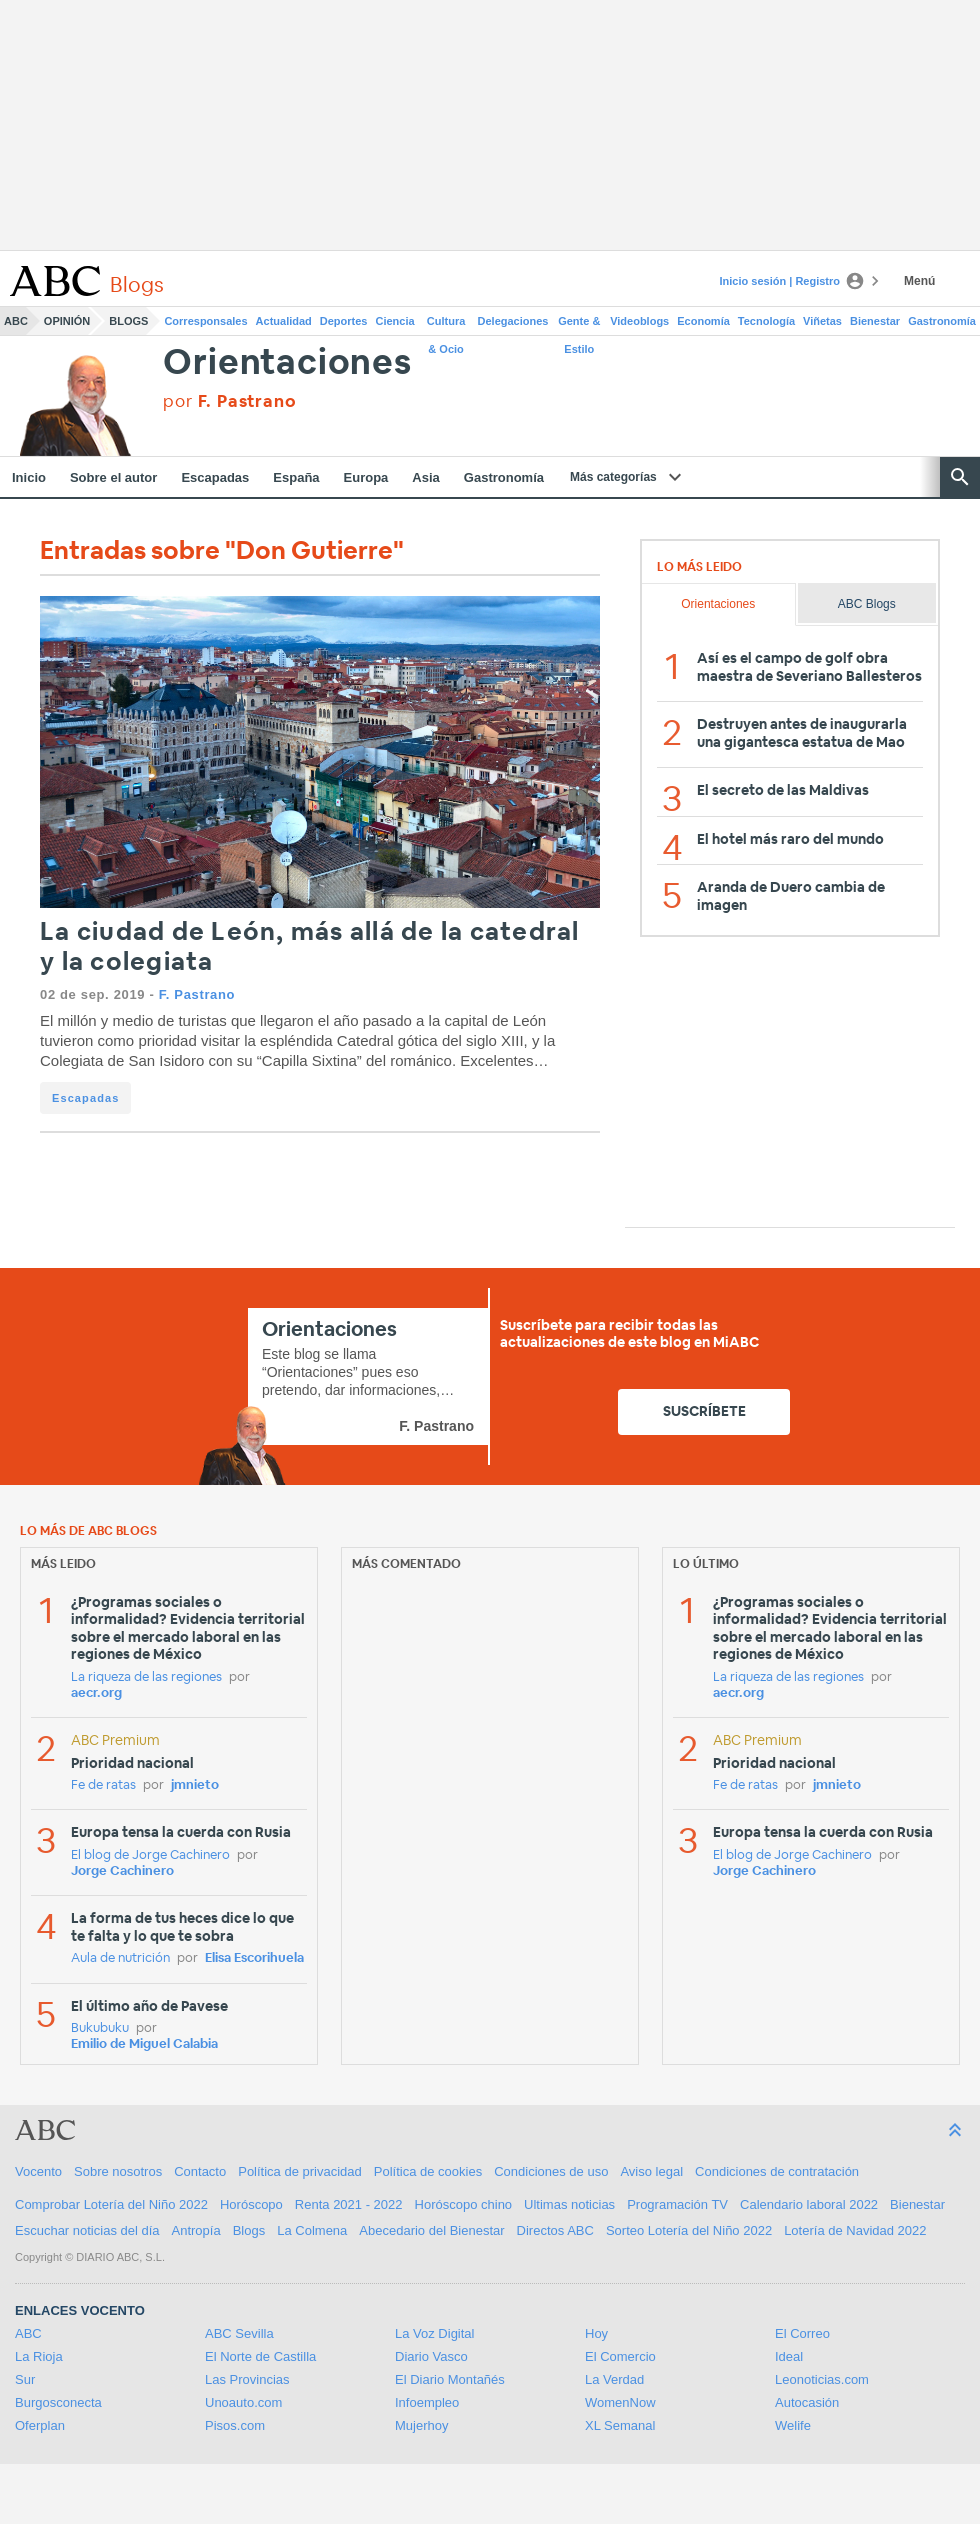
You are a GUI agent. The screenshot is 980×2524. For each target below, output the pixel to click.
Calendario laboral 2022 (809, 2204)
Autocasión (807, 2402)
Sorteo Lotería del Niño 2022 (689, 2230)
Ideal (789, 2356)
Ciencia (395, 321)
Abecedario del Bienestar (431, 2230)
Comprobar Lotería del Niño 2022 (111, 2204)
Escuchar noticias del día (87, 2230)
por (229, 401)
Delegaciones (513, 321)
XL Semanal (620, 2425)
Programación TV (677, 2204)
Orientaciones (287, 363)
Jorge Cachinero (122, 1871)
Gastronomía (942, 321)
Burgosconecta (58, 2402)
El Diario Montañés (450, 2379)
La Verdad (614, 2379)
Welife (793, 2425)
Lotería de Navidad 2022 (855, 2230)
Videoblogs (639, 321)
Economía (703, 321)
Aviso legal (651, 2171)
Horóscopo (251, 2204)
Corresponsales (205, 321)
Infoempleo (427, 2402)
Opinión (67, 321)
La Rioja (39, 2356)
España (296, 477)
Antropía (196, 2230)
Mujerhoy (421, 2425)
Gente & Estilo (579, 325)
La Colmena (312, 2230)
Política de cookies (428, 2171)
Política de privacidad (300, 2171)
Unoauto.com (243, 2402)
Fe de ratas (103, 1785)
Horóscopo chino (464, 2204)
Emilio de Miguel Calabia (144, 2044)
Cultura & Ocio (446, 325)
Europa (366, 477)
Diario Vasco (431, 2356)
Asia (425, 477)
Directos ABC (555, 2230)
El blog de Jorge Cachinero (150, 1855)
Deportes (344, 321)
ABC (16, 321)
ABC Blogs (867, 604)
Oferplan (40, 2425)
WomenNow (620, 2402)
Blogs (128, 321)
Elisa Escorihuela (254, 1958)
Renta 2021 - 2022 (349, 2204)
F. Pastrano (197, 994)
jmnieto (195, 1785)
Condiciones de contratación (777, 2171)
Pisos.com (235, 2425)
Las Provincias (247, 2379)
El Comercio (620, 2356)
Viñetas (822, 321)
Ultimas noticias (569, 2204)
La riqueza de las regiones (146, 1677)
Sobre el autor (113, 477)
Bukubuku (100, 2028)
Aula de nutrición (120, 1958)
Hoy (596, 2333)
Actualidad (284, 321)
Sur (25, 2379)
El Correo (802, 2333)
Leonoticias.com (822, 2379)
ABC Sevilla (239, 2333)
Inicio (29, 477)
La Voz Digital (435, 2333)
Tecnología (766, 321)
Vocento (38, 2171)
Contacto (200, 2171)
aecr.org (96, 1693)
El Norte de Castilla (260, 2356)
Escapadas (215, 477)
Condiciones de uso (551, 2171)
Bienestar (875, 321)
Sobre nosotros (118, 2171)
